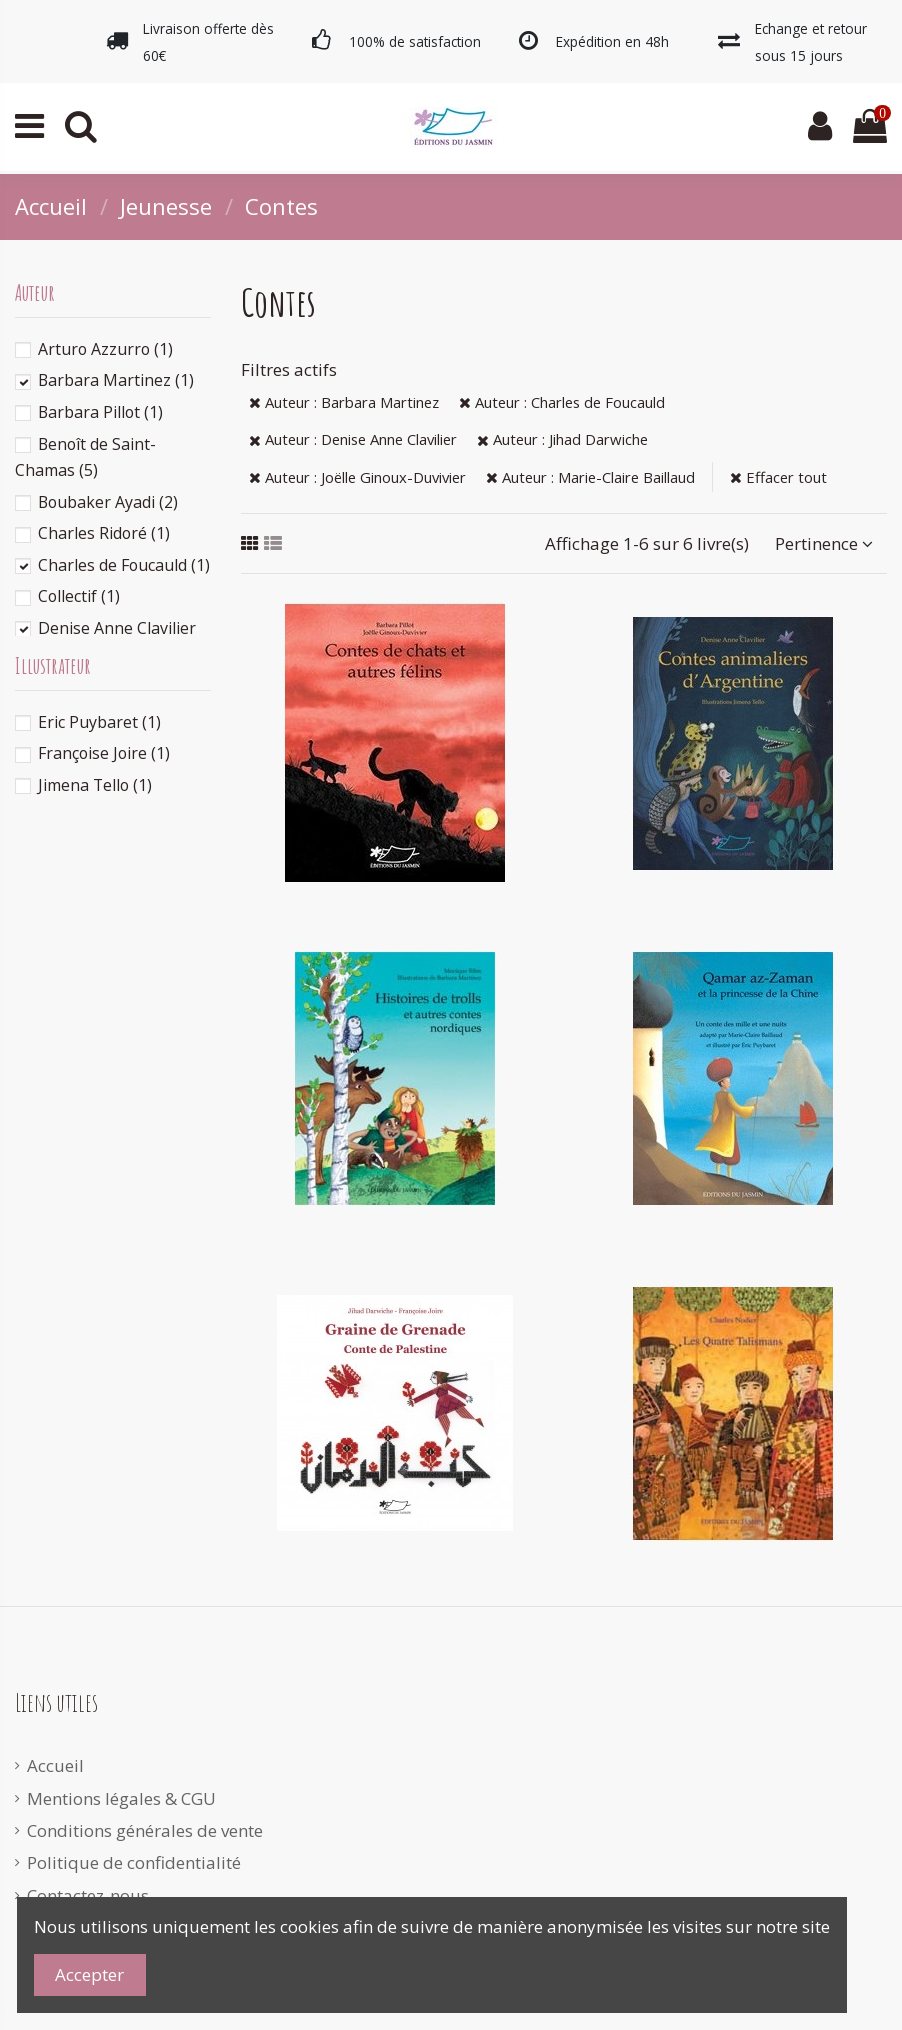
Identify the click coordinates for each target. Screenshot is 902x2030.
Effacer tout (778, 477)
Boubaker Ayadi (108, 502)
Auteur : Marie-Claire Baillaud (590, 477)
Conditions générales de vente (145, 1830)
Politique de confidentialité (134, 1862)
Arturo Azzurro (105, 349)
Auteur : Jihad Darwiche (562, 439)
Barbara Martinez (116, 380)
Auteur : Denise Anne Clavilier (353, 439)
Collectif (79, 596)
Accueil (55, 1765)
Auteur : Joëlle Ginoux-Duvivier (357, 477)
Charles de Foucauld (124, 565)
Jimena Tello (95, 785)
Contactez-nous (88, 1895)
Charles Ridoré (104, 533)
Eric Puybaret (99, 722)
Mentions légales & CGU (121, 1798)
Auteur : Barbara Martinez (344, 402)
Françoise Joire (104, 753)
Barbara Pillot (100, 412)
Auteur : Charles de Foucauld (562, 402)
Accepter (89, 1974)
